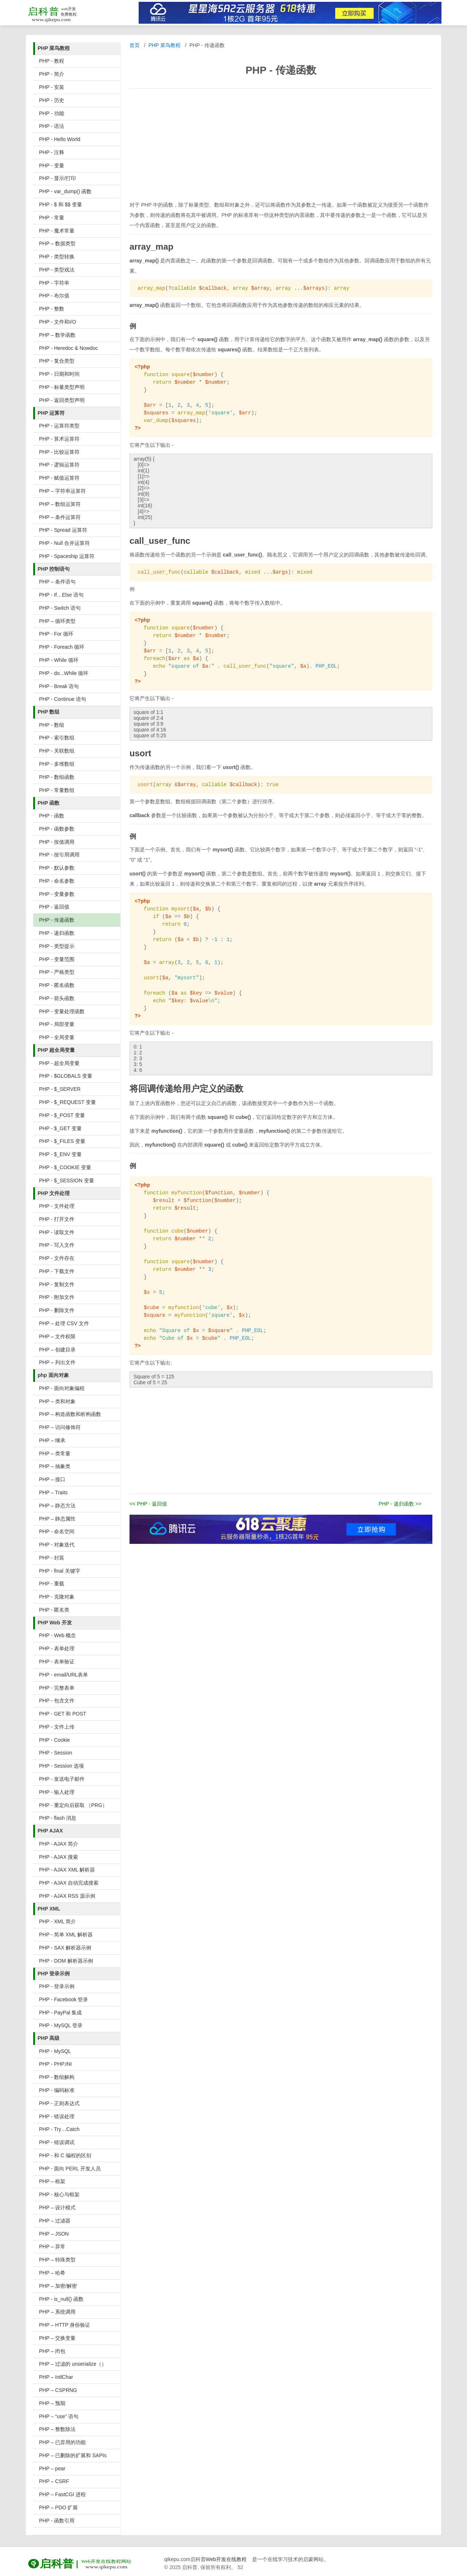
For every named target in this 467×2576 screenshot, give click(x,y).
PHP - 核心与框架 (59, 2194)
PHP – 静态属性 (57, 1519)
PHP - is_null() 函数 (61, 2299)
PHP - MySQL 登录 (60, 2025)
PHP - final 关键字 (59, 1571)
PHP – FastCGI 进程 (62, 2494)
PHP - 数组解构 (56, 2077)
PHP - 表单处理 (56, 1648)
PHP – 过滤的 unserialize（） (73, 2364)
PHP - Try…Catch (59, 2129)
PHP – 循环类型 (57, 621)
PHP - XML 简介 (57, 1921)
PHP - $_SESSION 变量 (66, 1180)
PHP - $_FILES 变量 (62, 1141)
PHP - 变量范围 (56, 959)
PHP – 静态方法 (57, 1505)
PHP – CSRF (54, 2481)
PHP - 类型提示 (56, 946)
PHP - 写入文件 (56, 1245)
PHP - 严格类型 (56, 972)
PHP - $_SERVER (60, 1089)
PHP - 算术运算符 (59, 439)
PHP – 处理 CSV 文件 (64, 1323)
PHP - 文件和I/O (57, 322)
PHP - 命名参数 (56, 881)
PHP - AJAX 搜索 (58, 1857)
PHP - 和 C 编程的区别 (65, 2155)
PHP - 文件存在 (56, 1258)
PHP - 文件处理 (56, 1206)
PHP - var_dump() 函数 (65, 191)
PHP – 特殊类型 (57, 2260)
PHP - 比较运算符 (59, 452)
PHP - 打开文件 (56, 1219)
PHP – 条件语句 (57, 582)
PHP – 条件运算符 (60, 517)
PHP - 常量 (51, 217)
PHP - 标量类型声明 (62, 387)
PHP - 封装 (51, 1558)
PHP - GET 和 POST (62, 1714)
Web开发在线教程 (226, 2559)
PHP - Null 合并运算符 (64, 543)
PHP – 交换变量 (57, 2338)
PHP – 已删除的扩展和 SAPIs (73, 2455)
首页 (135, 45)
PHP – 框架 (52, 2181)
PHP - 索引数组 (56, 738)
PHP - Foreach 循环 (61, 647)
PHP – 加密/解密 (58, 2286)
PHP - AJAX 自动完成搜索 (69, 1883)
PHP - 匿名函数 (56, 985)
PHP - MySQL (55, 2051)
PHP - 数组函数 (56, 777)
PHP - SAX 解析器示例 (65, 1948)
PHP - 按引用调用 (59, 855)
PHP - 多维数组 (56, 764)
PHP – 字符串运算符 (62, 491)
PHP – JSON (54, 2234)
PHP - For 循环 (56, 634)
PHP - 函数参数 (56, 829)
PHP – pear (52, 2468)
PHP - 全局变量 (56, 1037)
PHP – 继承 (52, 1440)
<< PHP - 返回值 (148, 1504)
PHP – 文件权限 (57, 1336)
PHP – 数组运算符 (60, 504)
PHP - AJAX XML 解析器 (67, 1870)
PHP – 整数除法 (57, 2429)
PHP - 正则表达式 (59, 2103)
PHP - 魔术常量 (56, 231)
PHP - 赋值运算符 (59, 478)
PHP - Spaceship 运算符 (66, 556)
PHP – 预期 (52, 2403)
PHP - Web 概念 (57, 1635)
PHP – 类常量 (54, 1453)
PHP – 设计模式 (57, 2207)
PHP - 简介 (51, 74)
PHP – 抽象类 (54, 1466)
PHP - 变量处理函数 (62, 1011)
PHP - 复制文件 (56, 1284)
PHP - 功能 (51, 113)
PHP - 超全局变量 (59, 1063)
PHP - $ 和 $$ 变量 (60, 204)
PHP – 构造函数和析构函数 (70, 1414)
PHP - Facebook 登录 (63, 1999)
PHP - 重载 (51, 1583)
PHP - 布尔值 (54, 295)
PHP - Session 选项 (61, 1766)
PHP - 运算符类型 (59, 426)
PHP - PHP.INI (55, 2064)
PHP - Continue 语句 (62, 699)
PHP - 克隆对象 (56, 1597)
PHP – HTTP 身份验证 (64, 2325)
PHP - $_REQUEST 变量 (67, 1102)
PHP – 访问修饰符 (60, 1427)
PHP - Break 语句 (59, 686)
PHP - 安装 (51, 87)
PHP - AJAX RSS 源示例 (67, 1896)
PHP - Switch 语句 (60, 608)
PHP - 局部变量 (56, 1024)
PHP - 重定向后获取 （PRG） (73, 1805)
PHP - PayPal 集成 (60, 2012)
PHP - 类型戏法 (56, 270)
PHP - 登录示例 (56, 1986)
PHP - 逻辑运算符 (59, 465)
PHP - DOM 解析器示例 (66, 1961)
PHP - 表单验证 (56, 1661)
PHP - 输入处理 (56, 1792)
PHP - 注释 (51, 152)
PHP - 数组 (51, 725)
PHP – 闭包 (52, 2351)
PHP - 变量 (51, 165)
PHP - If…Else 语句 (61, 595)
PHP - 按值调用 (56, 842)
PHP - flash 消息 (57, 1818)
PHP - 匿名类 (54, 1610)
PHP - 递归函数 (56, 933)
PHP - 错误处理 (56, 2116)
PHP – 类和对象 (57, 1401)
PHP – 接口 (52, 1479)
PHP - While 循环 (58, 660)
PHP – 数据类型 (57, 243)
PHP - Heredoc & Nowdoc (68, 348)
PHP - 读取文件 (56, 1232)
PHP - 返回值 (54, 907)
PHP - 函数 (51, 816)
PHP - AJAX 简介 (58, 1844)
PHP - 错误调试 (56, 2142)
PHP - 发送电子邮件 (62, 1779)
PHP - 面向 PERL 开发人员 (70, 2168)
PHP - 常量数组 (56, 790)
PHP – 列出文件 (57, 1362)
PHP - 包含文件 (56, 1700)
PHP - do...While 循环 (63, 673)
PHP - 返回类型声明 (62, 400)
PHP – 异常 (52, 2246)
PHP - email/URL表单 (63, 1675)
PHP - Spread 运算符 (63, 530)
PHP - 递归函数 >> (400, 1504)
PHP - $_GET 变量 (60, 1128)
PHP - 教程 (51, 61)
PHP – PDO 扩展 (58, 2507)
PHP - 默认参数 (56, 868)
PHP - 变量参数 (56, 894)
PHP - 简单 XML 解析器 (66, 1934)
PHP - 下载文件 (56, 1271)
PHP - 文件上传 (56, 1727)
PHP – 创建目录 (57, 1350)
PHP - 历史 (51, 100)
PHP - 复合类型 (56, 361)
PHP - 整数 (51, 309)
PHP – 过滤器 (54, 2221)
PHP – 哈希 (52, 2273)
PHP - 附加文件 (56, 1297)
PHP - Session (55, 1753)
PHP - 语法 (51, 126)
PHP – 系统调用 (57, 2312)
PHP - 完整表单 (56, 1688)
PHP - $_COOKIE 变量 (65, 1167)
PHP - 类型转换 (56, 256)
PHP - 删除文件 (56, 1310)
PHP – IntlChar (56, 2377)
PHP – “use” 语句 (58, 2416)
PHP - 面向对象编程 (62, 1388)
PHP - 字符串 (54, 283)
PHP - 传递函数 (56, 920)
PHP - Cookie (54, 1740)
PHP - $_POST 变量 (62, 1115)
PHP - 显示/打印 (57, 178)
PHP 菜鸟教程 (164, 45)
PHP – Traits (53, 1492)
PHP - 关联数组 (56, 751)
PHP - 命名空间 (56, 1531)
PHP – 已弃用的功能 (62, 2442)
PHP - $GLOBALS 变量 (65, 1076)
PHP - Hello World (59, 139)
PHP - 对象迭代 (56, 1544)
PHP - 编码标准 (56, 2090)
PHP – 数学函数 (57, 335)
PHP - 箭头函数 (56, 998)
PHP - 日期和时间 (59, 374)
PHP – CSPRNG (58, 2390)
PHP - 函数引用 (56, 2521)
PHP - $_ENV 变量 (60, 1154)
